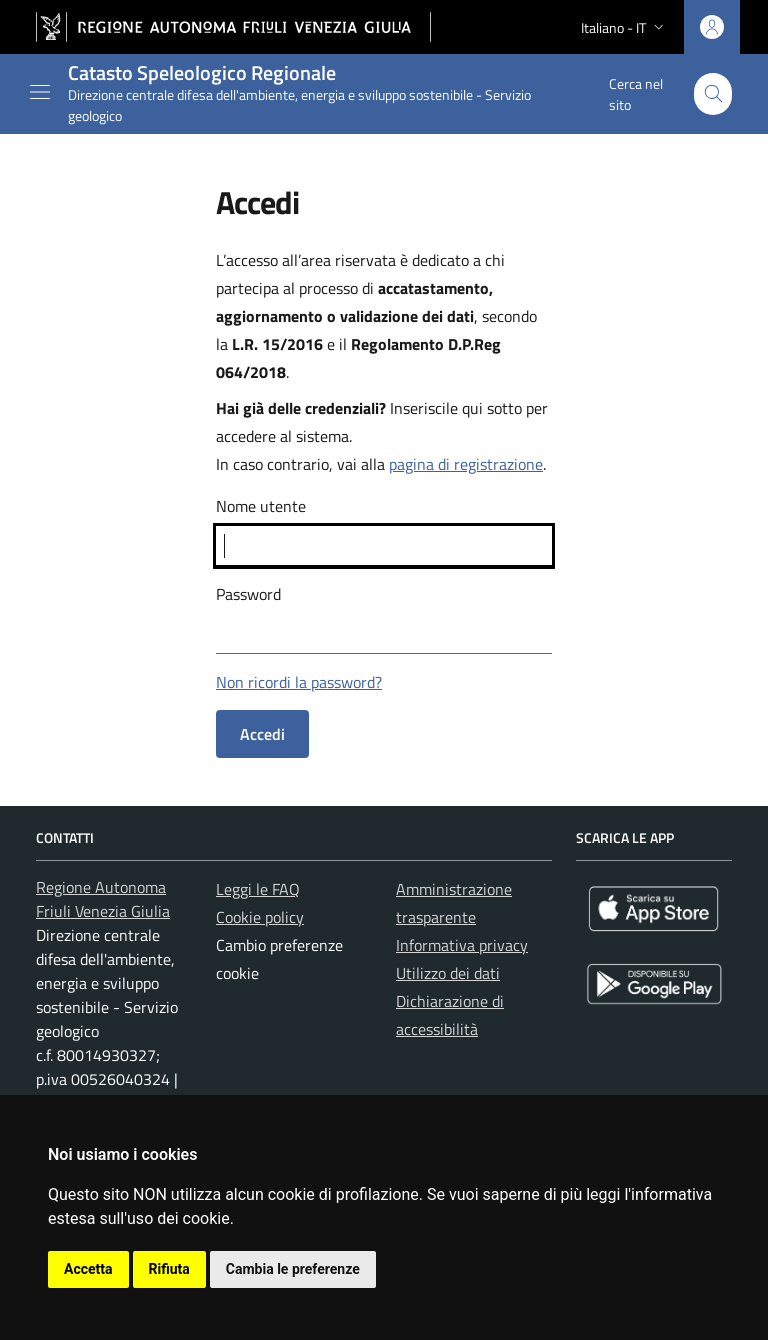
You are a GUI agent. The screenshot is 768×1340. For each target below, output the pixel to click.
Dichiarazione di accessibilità (450, 1015)
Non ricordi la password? (299, 682)
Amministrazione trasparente (454, 903)
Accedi (262, 734)
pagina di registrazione (466, 464)
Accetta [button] (88, 1269)
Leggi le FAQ (258, 889)
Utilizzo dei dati (448, 973)
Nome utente (261, 506)
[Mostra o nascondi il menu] (40, 92)
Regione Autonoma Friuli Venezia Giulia (103, 899)
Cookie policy (260, 917)
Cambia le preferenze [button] (293, 1269)
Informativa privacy (462, 945)
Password (248, 594)
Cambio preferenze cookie (279, 959)
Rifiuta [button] (169, 1269)
